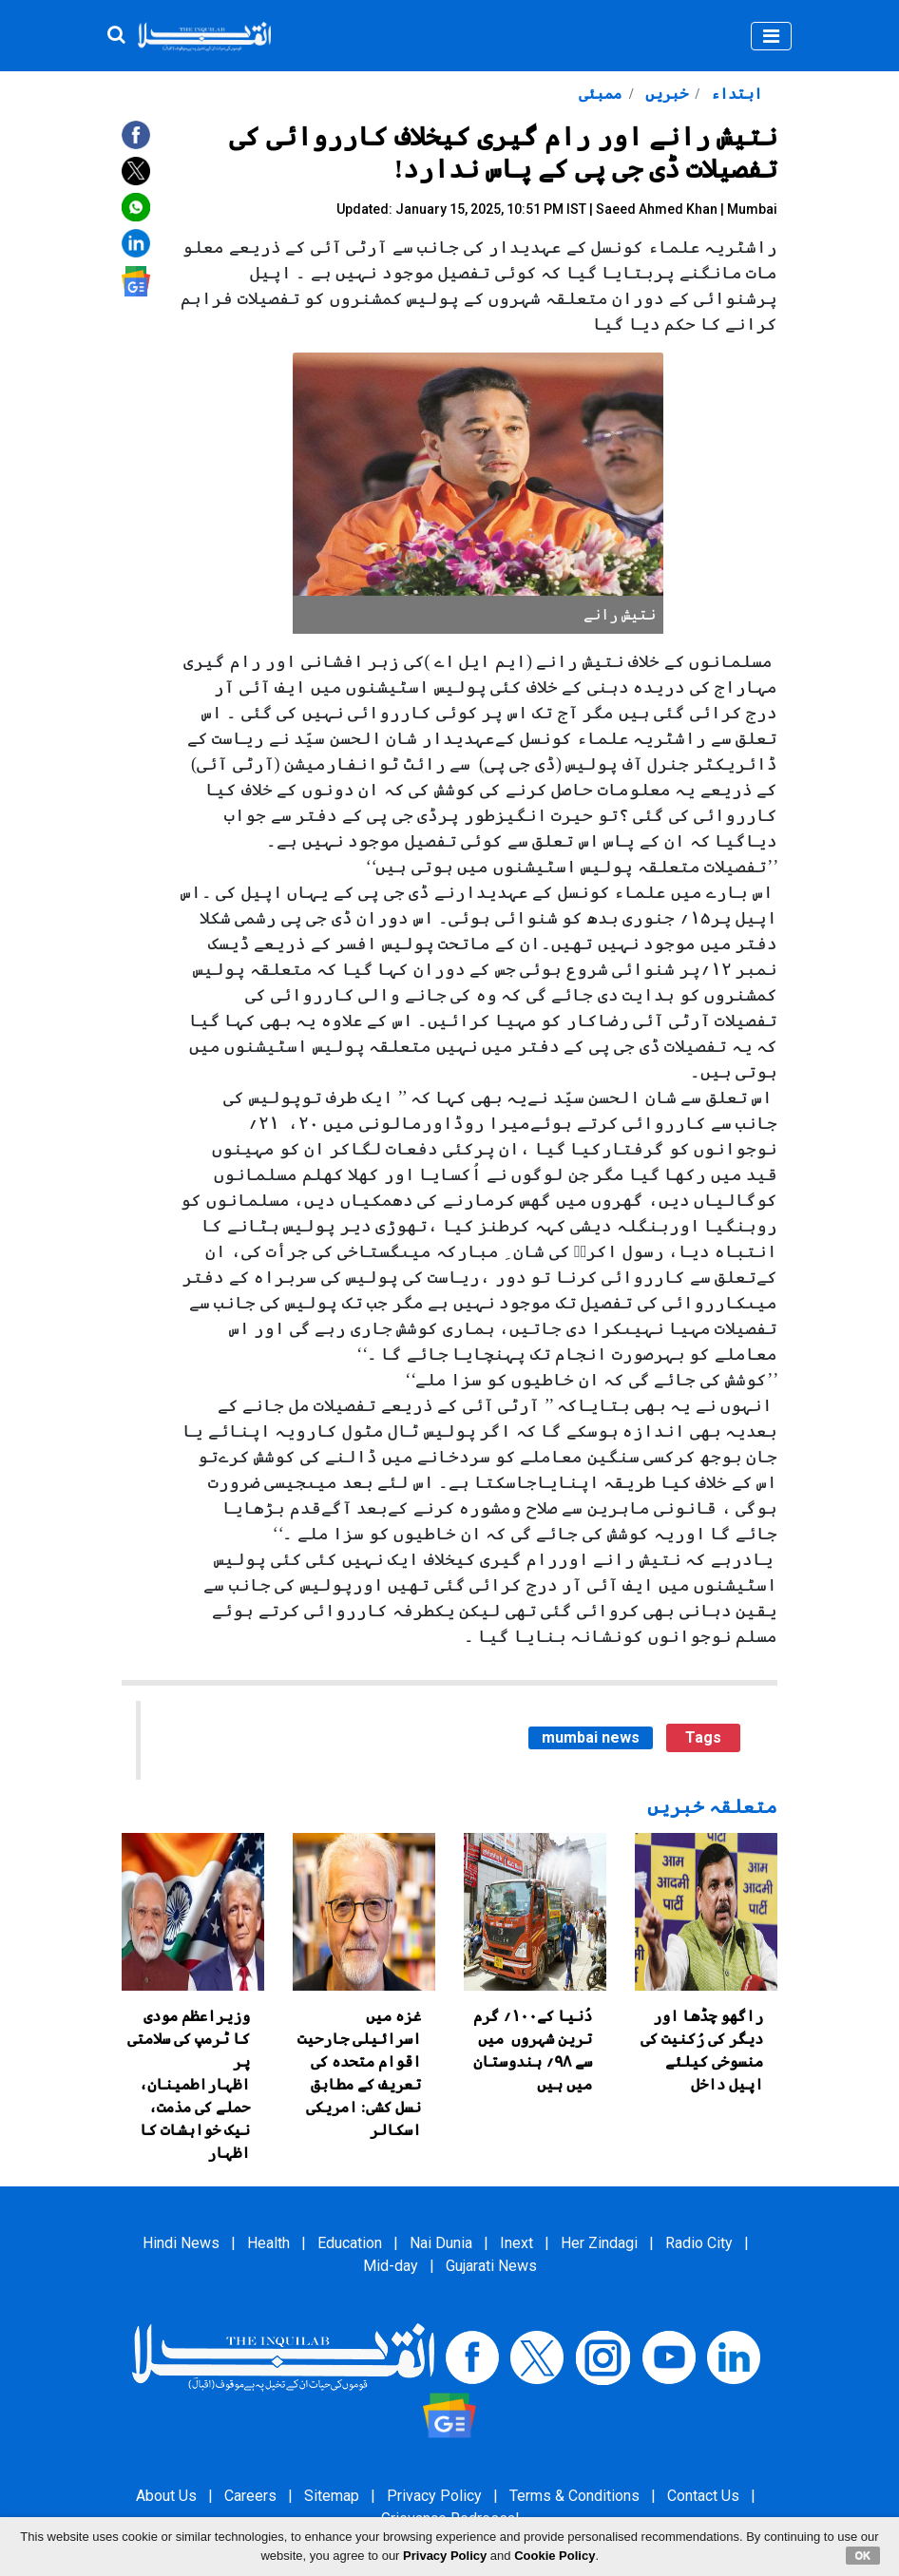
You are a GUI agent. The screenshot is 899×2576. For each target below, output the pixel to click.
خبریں (664, 94)
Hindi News (181, 2243)
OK (863, 2555)
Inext (516, 2243)
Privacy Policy (434, 2496)
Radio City (699, 2243)
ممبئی (600, 94)
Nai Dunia (441, 2243)
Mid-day (390, 2266)
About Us (166, 2496)
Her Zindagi (599, 2243)
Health (268, 2243)
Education (349, 2243)
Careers (250, 2496)
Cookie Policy (554, 2555)
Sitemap (331, 2496)
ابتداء (734, 94)
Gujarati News (491, 2266)
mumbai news (591, 1737)
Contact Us (703, 2496)
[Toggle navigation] (771, 36)
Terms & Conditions (574, 2496)
